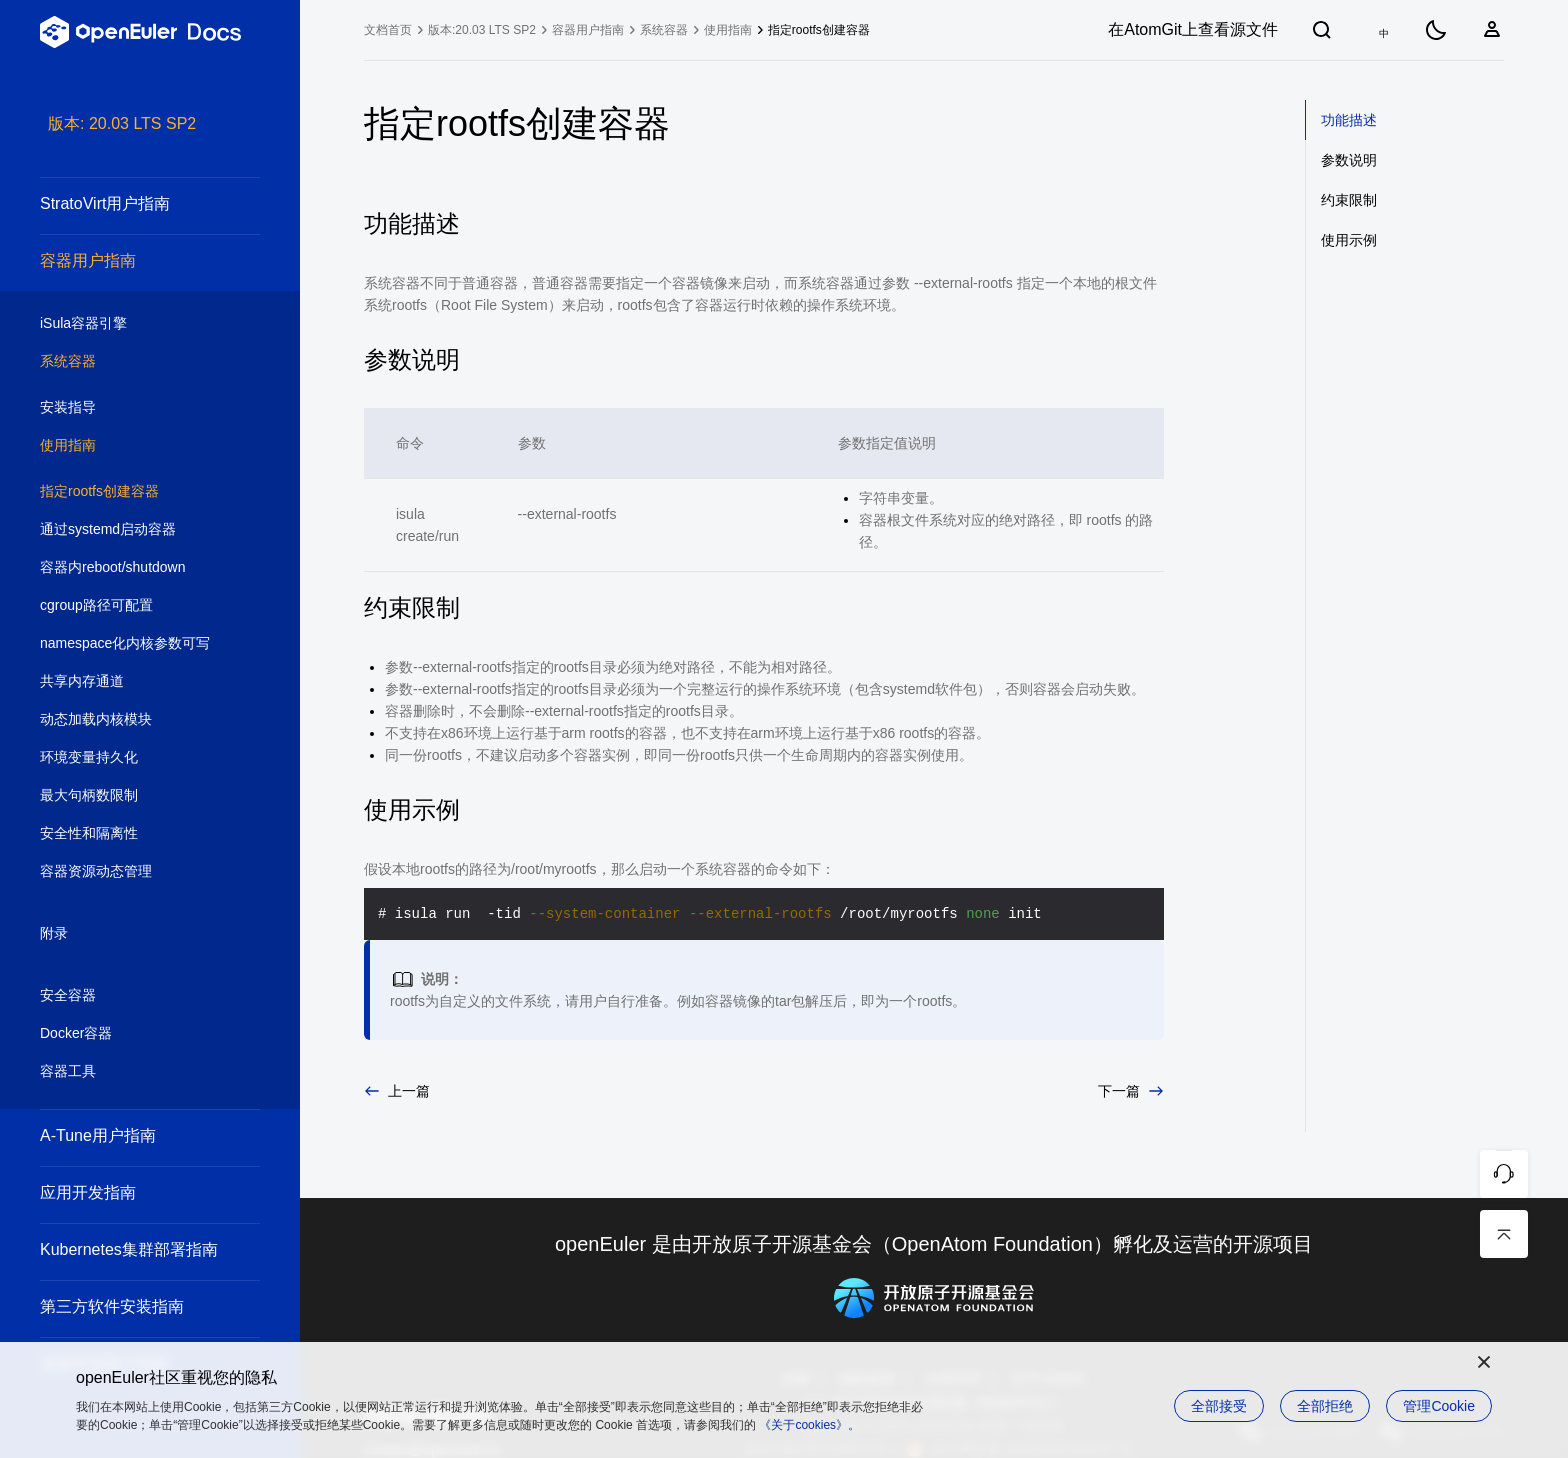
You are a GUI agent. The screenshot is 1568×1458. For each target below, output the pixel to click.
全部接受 (1219, 1406)
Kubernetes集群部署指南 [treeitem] (130, 1249)
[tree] (150, 785)
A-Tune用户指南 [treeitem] (130, 1135)
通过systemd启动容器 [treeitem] (130, 530)
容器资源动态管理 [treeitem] (130, 872)
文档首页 (388, 30)
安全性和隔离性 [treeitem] (130, 834)
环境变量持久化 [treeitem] (130, 758)
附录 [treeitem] (130, 934)
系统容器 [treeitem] (130, 362)
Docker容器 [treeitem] (130, 1034)
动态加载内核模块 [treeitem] (130, 720)
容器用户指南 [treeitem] (130, 260)
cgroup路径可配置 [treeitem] (130, 606)
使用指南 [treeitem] (130, 446)
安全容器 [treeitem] (130, 996)
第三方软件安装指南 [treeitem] (130, 1306)
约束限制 (1349, 200)
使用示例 (1349, 240)
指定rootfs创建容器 (819, 30)
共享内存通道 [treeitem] (130, 682)
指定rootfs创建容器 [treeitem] (130, 492)
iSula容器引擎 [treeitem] (130, 324)
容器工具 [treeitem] (130, 1072)
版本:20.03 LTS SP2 (482, 30)
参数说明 (1349, 160)
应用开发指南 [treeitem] (130, 1192)
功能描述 (1349, 120)
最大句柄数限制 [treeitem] (130, 796)
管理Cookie (1439, 1406)
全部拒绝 (1325, 1406)
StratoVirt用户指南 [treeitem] (130, 203)
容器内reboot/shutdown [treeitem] (130, 568)
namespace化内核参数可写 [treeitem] (130, 644)
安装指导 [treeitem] (130, 408)
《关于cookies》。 (809, 1425)
